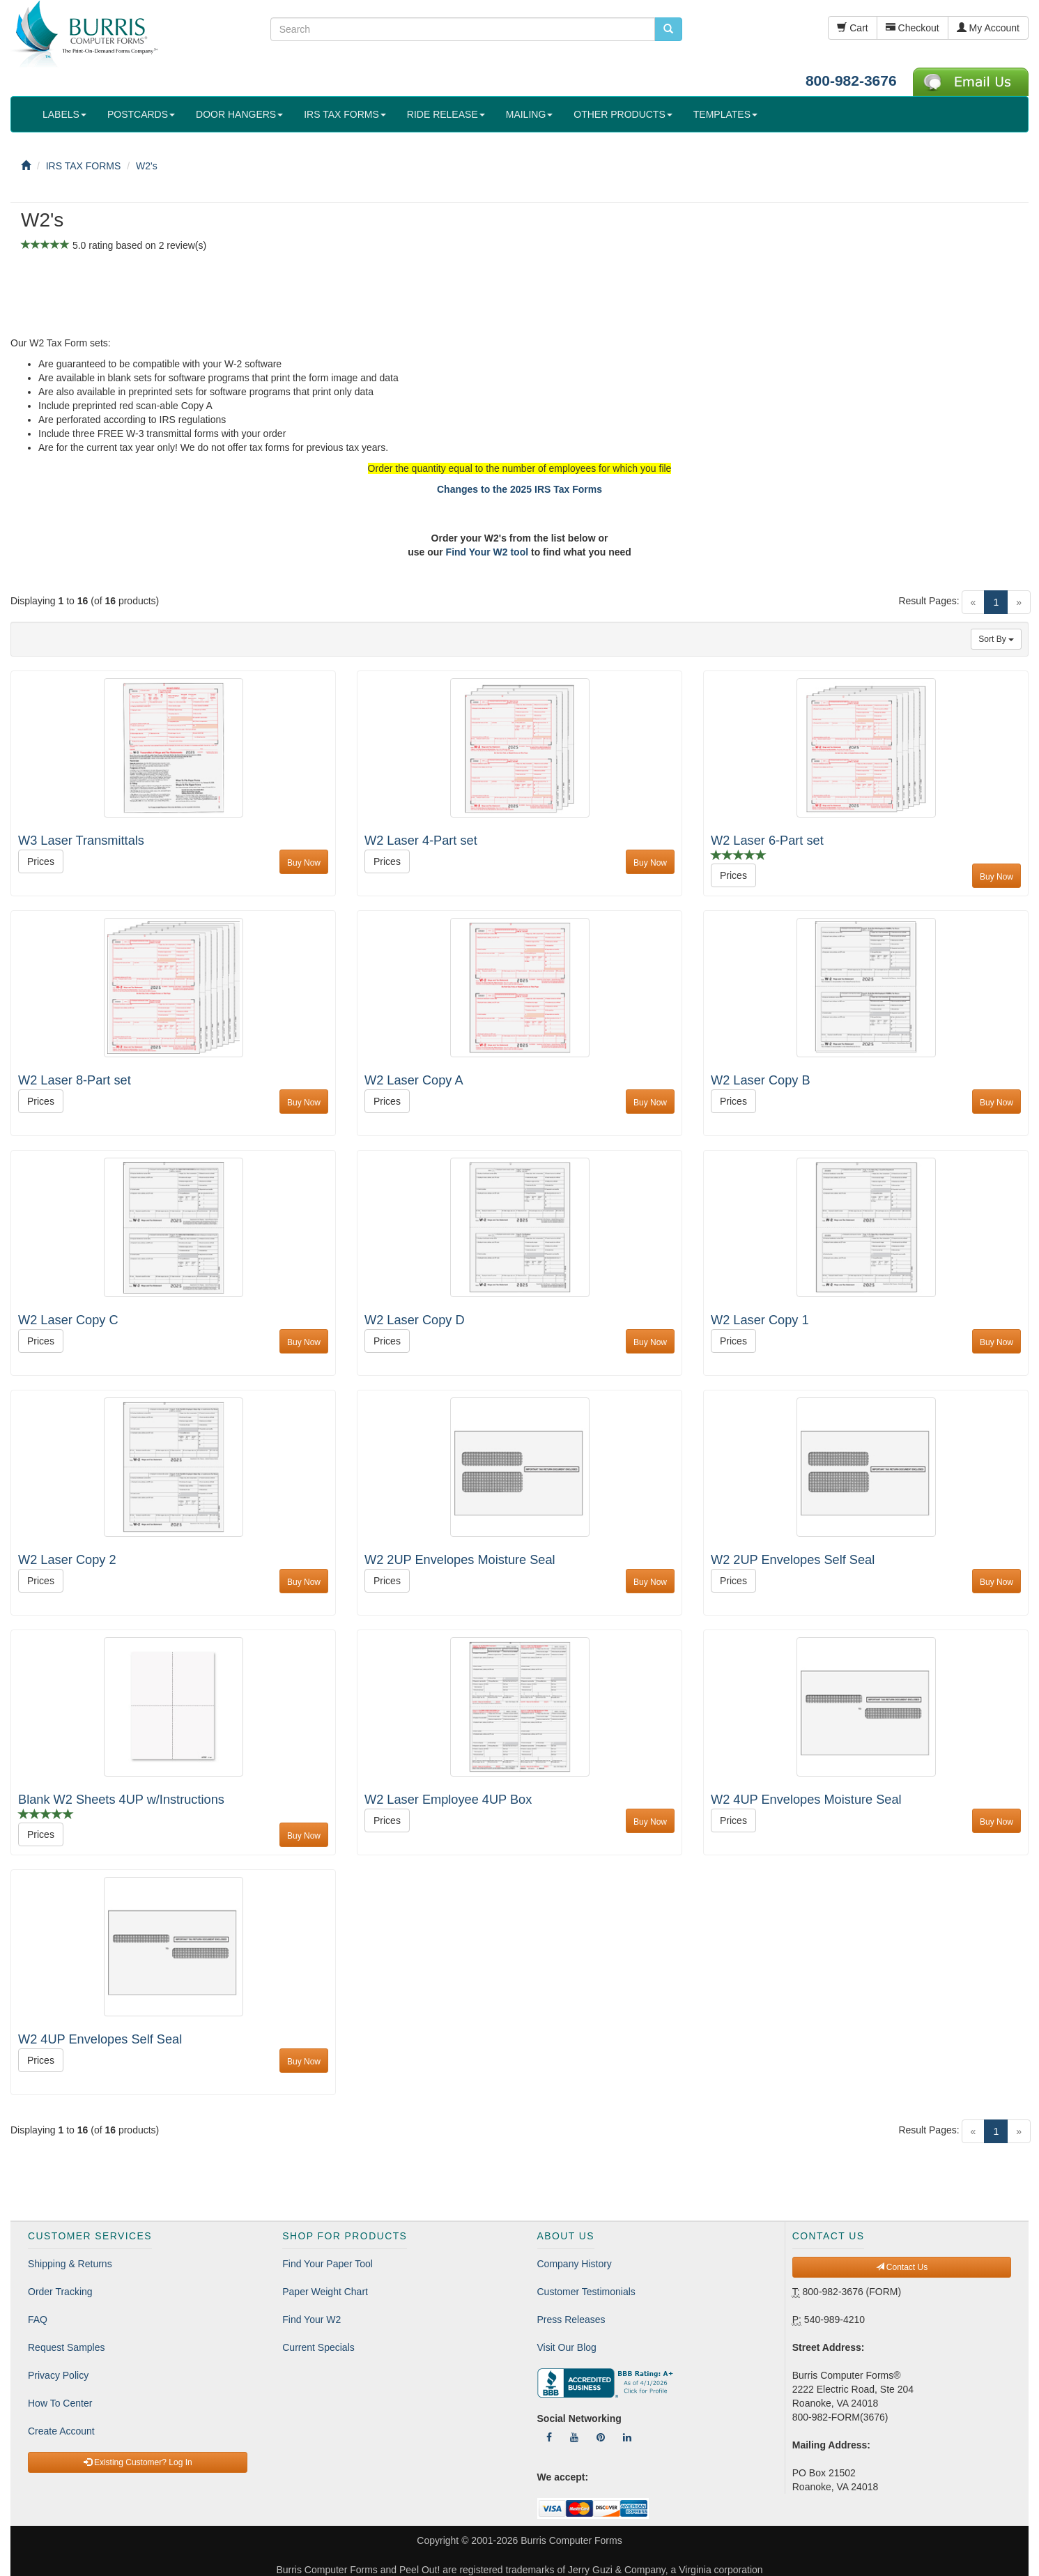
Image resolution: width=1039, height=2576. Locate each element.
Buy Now (304, 863)
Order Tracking (60, 2291)
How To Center (60, 2403)
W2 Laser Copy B (760, 1080)
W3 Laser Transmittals (81, 841)
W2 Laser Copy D (414, 1320)
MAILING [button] (529, 114)
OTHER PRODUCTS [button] (623, 114)
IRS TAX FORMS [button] (345, 114)
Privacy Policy (58, 2375)
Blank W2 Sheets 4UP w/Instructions (121, 1800)
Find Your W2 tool (487, 552)
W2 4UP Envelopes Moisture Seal (806, 1800)
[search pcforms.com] (668, 29)
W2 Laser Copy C (68, 1320)
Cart (852, 27)
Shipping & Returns (70, 2263)
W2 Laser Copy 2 (67, 1560)
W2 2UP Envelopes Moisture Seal (459, 1560)
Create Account (61, 2431)
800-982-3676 (851, 80)
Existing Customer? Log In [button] (138, 2462)
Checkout (912, 27)
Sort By (996, 639)
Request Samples (66, 2347)
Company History (574, 2263)
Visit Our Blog (567, 2347)
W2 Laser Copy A (413, 1080)
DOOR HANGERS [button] (239, 114)
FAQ (37, 2319)
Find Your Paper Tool (327, 2263)
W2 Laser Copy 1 (760, 1320)
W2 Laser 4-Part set (420, 841)
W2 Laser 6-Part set (767, 841)
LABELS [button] (64, 114)
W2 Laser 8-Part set (74, 1080)
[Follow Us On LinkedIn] (627, 2437)
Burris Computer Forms (571, 2540)
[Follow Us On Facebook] (549, 2437)
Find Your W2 (311, 2319)
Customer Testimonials (586, 2291)
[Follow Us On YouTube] (574, 2437)
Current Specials (318, 2347)
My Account (988, 27)
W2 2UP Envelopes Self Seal (793, 1560)
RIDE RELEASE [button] (446, 114)
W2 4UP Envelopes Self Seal (100, 2039)
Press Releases (571, 2319)
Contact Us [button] (902, 2267)
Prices (40, 861)
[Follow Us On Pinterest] (600, 2437)
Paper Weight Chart (325, 2291)
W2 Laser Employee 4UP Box (448, 1800)
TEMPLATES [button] (725, 114)
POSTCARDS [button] (141, 114)
